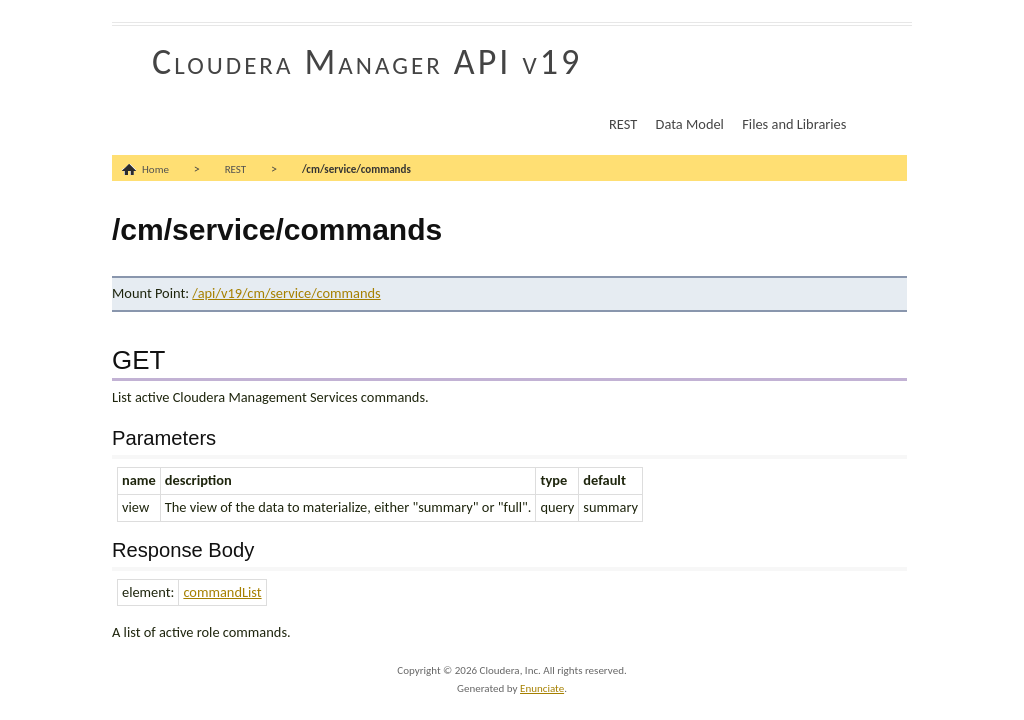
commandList (222, 592)
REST (623, 124)
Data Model (690, 124)
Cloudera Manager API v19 (367, 62)
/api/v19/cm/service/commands (286, 293)
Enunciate (542, 688)
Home (155, 169)
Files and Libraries (794, 124)
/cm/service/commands (356, 169)
